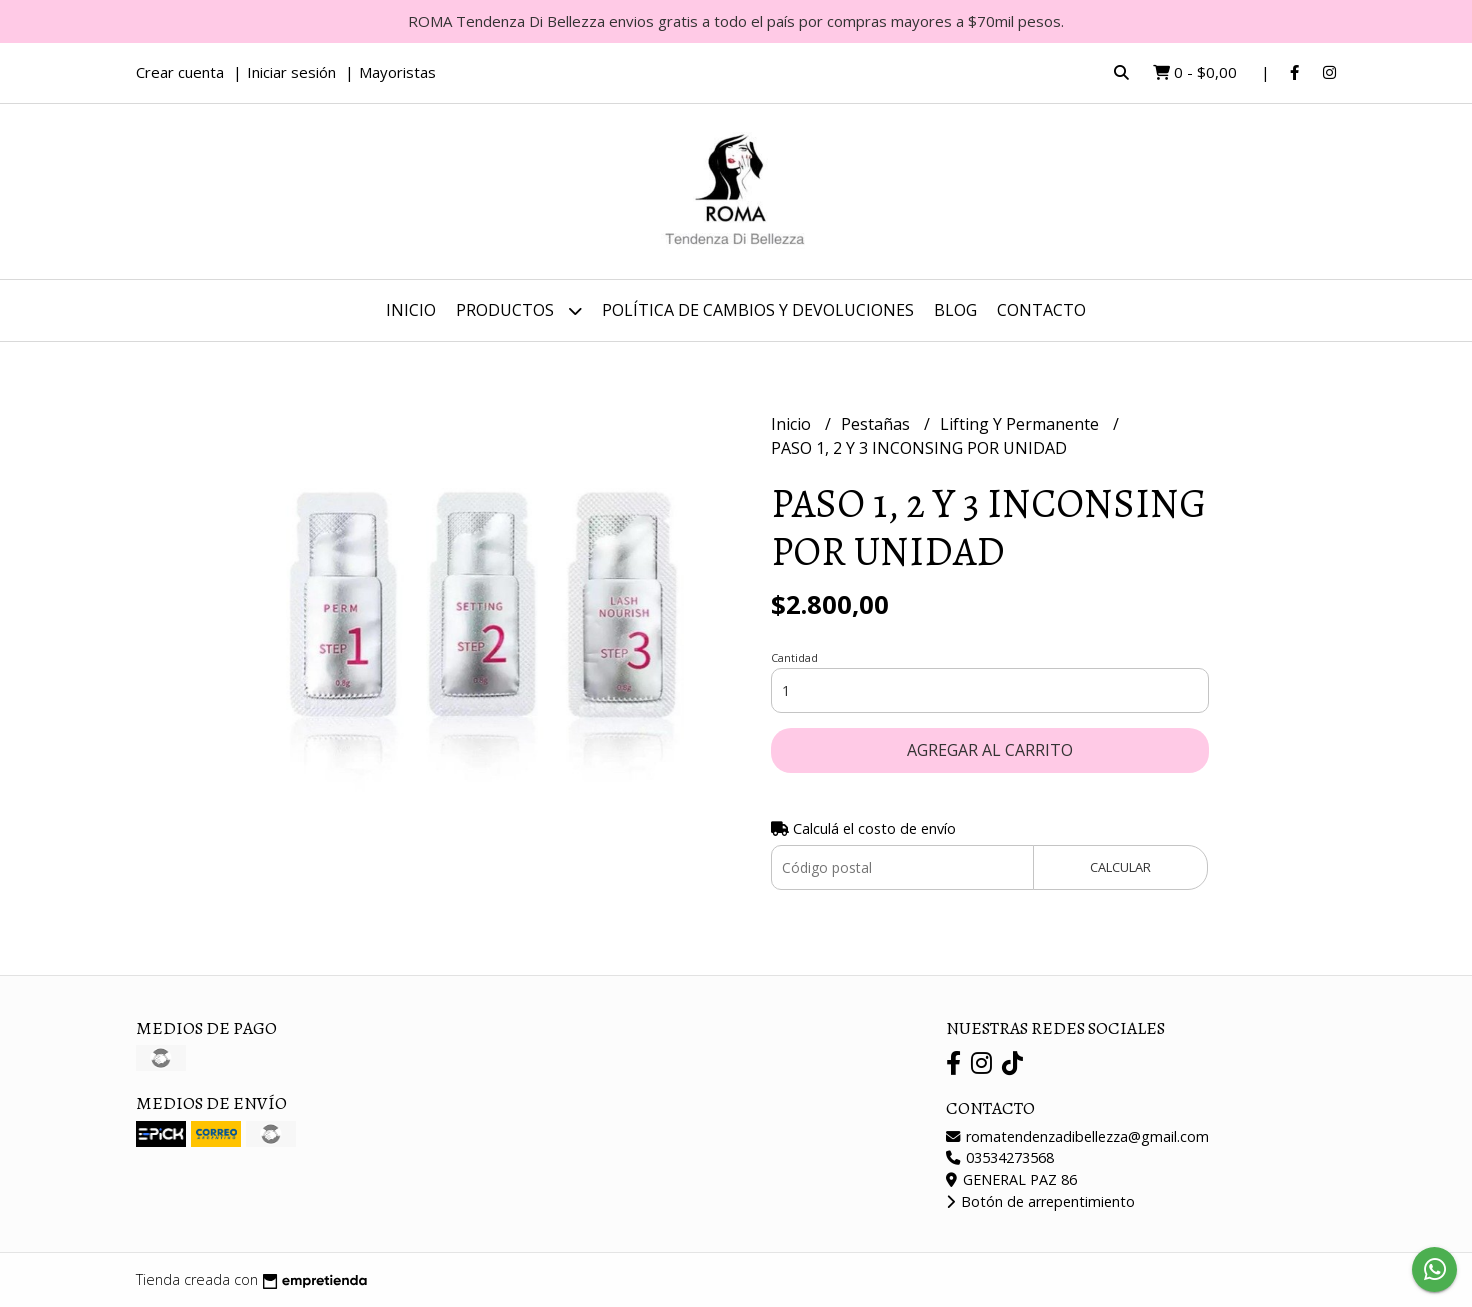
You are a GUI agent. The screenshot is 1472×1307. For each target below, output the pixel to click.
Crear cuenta (180, 72)
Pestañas (877, 424)
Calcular (1120, 867)
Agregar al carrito (990, 750)
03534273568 (1000, 1157)
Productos (519, 310)
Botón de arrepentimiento (1040, 1201)
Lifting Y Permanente (1021, 424)
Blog (955, 310)
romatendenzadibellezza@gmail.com (1077, 1136)
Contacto (1041, 310)
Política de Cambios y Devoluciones (758, 310)
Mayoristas (397, 72)
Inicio (411, 310)
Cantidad (794, 657)
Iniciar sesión (291, 72)
